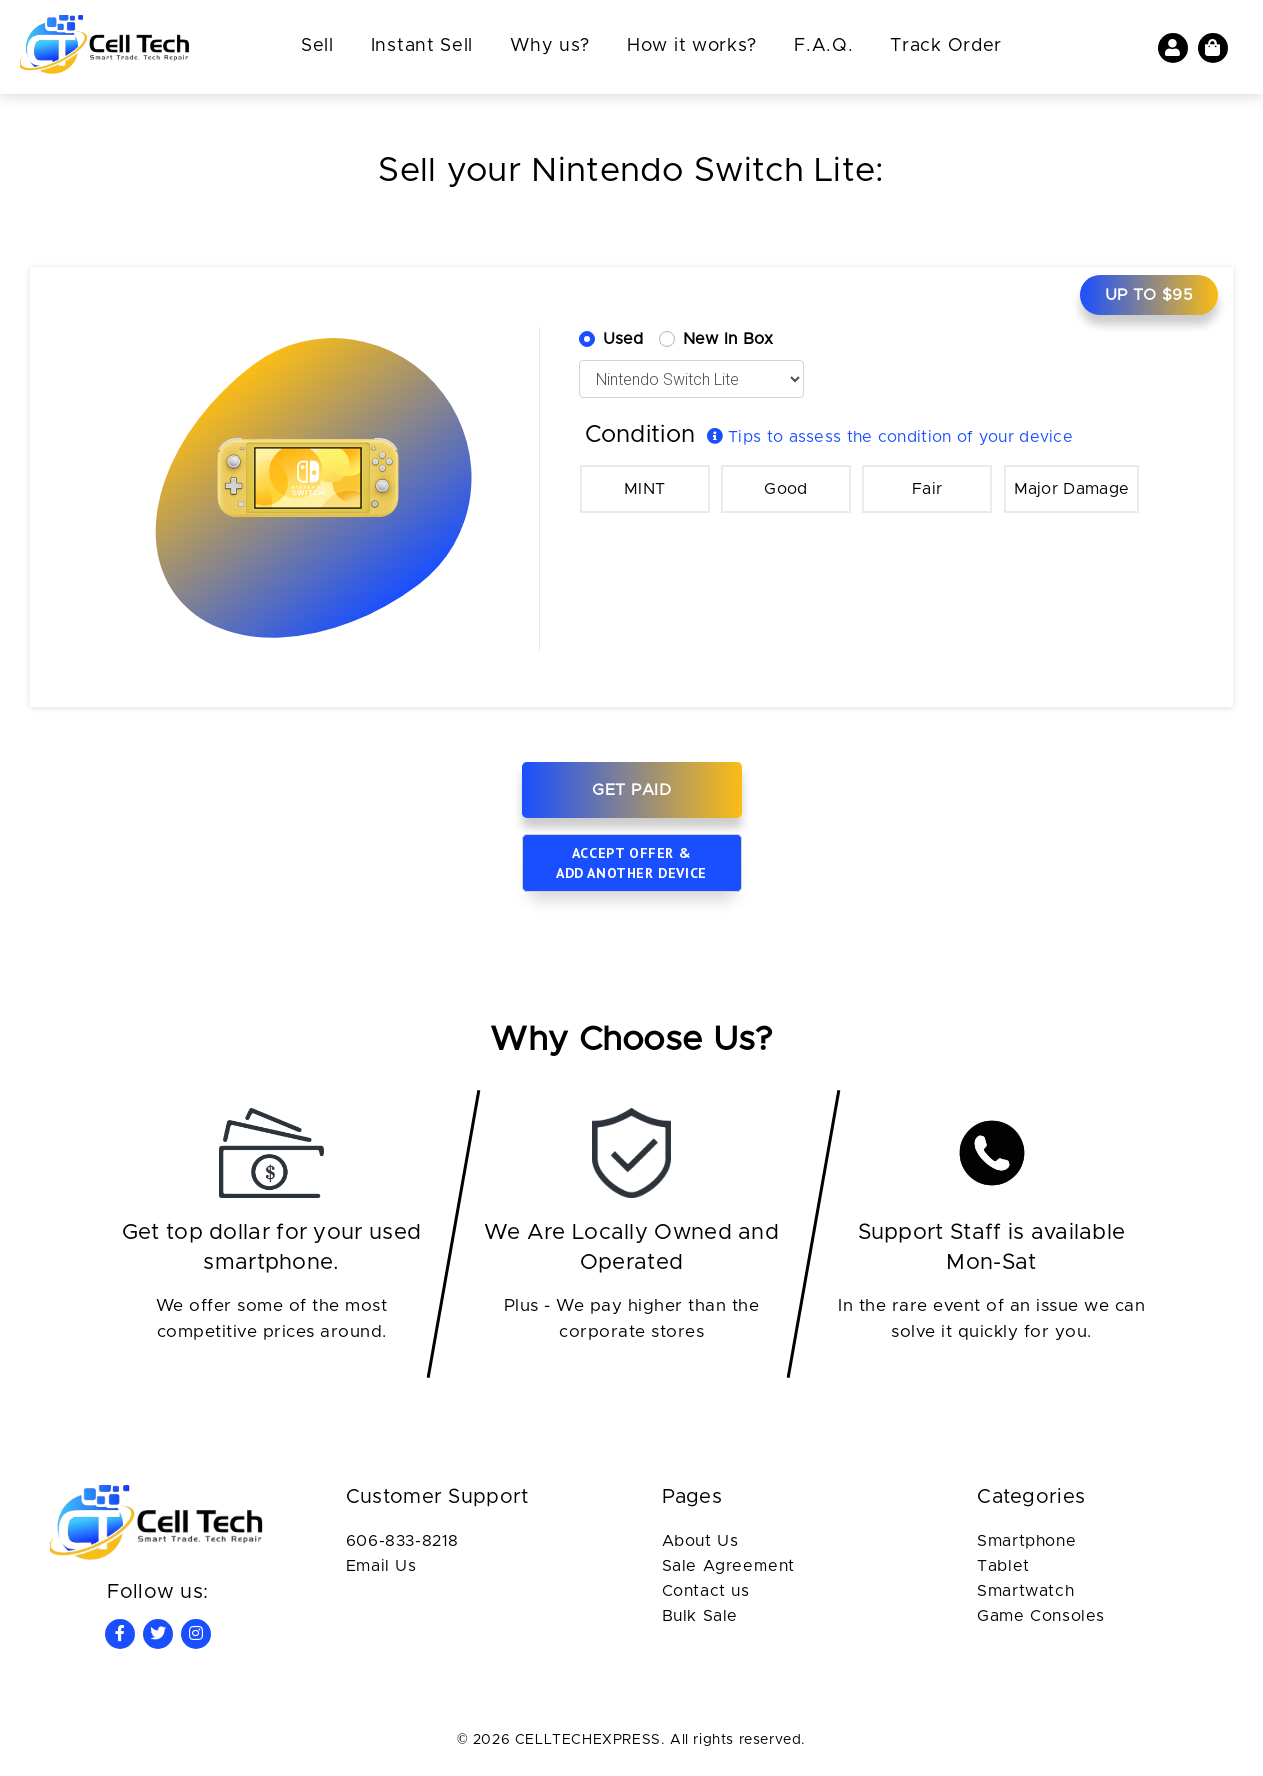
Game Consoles (1041, 1616)
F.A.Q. (823, 46)
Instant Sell (422, 46)
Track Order (946, 46)
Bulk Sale (700, 1616)
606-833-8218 (402, 1541)
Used (623, 339)
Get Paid (631, 790)
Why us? (550, 46)
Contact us (706, 1591)
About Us (700, 1541)
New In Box (728, 339)
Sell (317, 46)
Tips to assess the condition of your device (890, 437)
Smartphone (1026, 1541)
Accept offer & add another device (631, 863)
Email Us (381, 1566)
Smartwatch (1025, 1591)
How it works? (692, 46)
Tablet (1003, 1566)
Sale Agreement (728, 1566)
